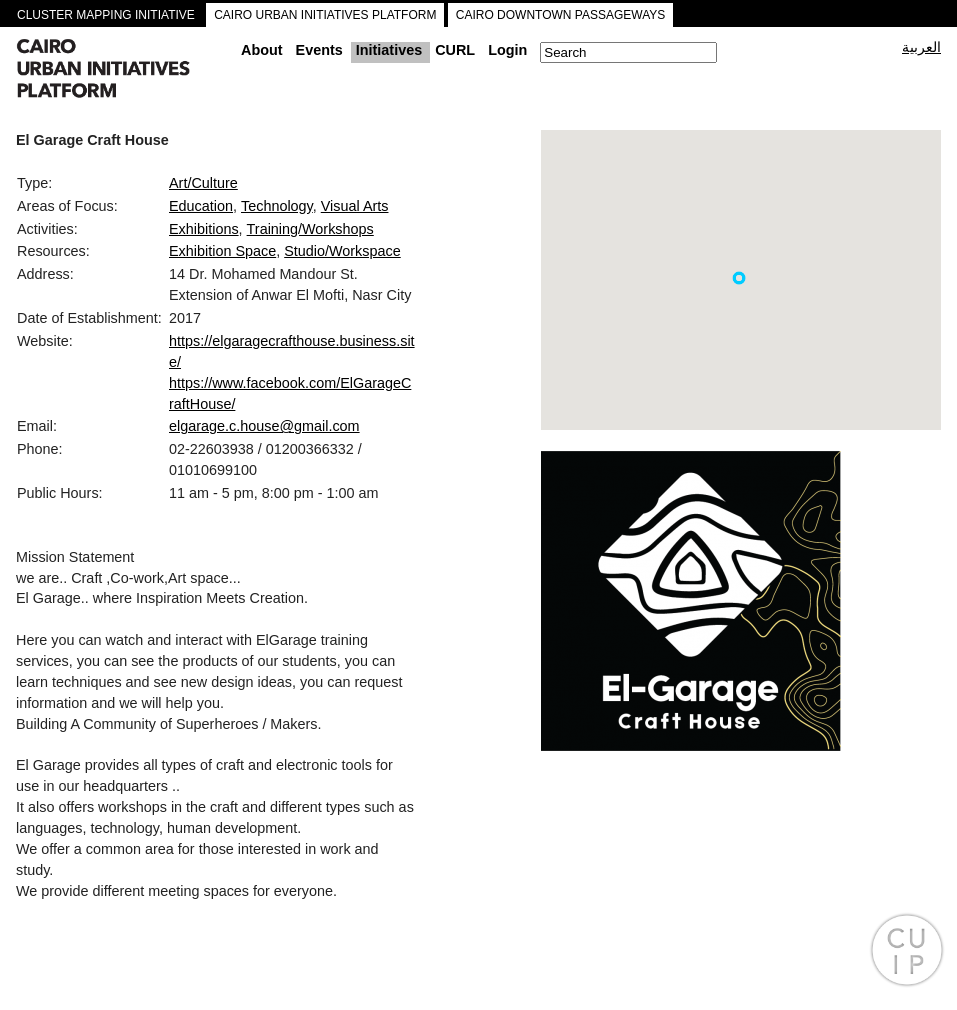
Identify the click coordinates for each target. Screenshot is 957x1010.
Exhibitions (204, 229)
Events (319, 50)
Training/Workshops (310, 229)
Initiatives (389, 50)
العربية (921, 47)
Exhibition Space (222, 251)
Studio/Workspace (342, 251)
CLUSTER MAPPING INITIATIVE (106, 15)
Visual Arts (355, 206)
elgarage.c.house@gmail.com (264, 426)
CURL (455, 50)
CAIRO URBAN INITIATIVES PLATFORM (325, 15)
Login (507, 50)
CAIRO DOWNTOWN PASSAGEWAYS (561, 15)
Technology (277, 206)
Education (201, 206)
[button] (739, 278)
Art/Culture (203, 183)
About (262, 50)
